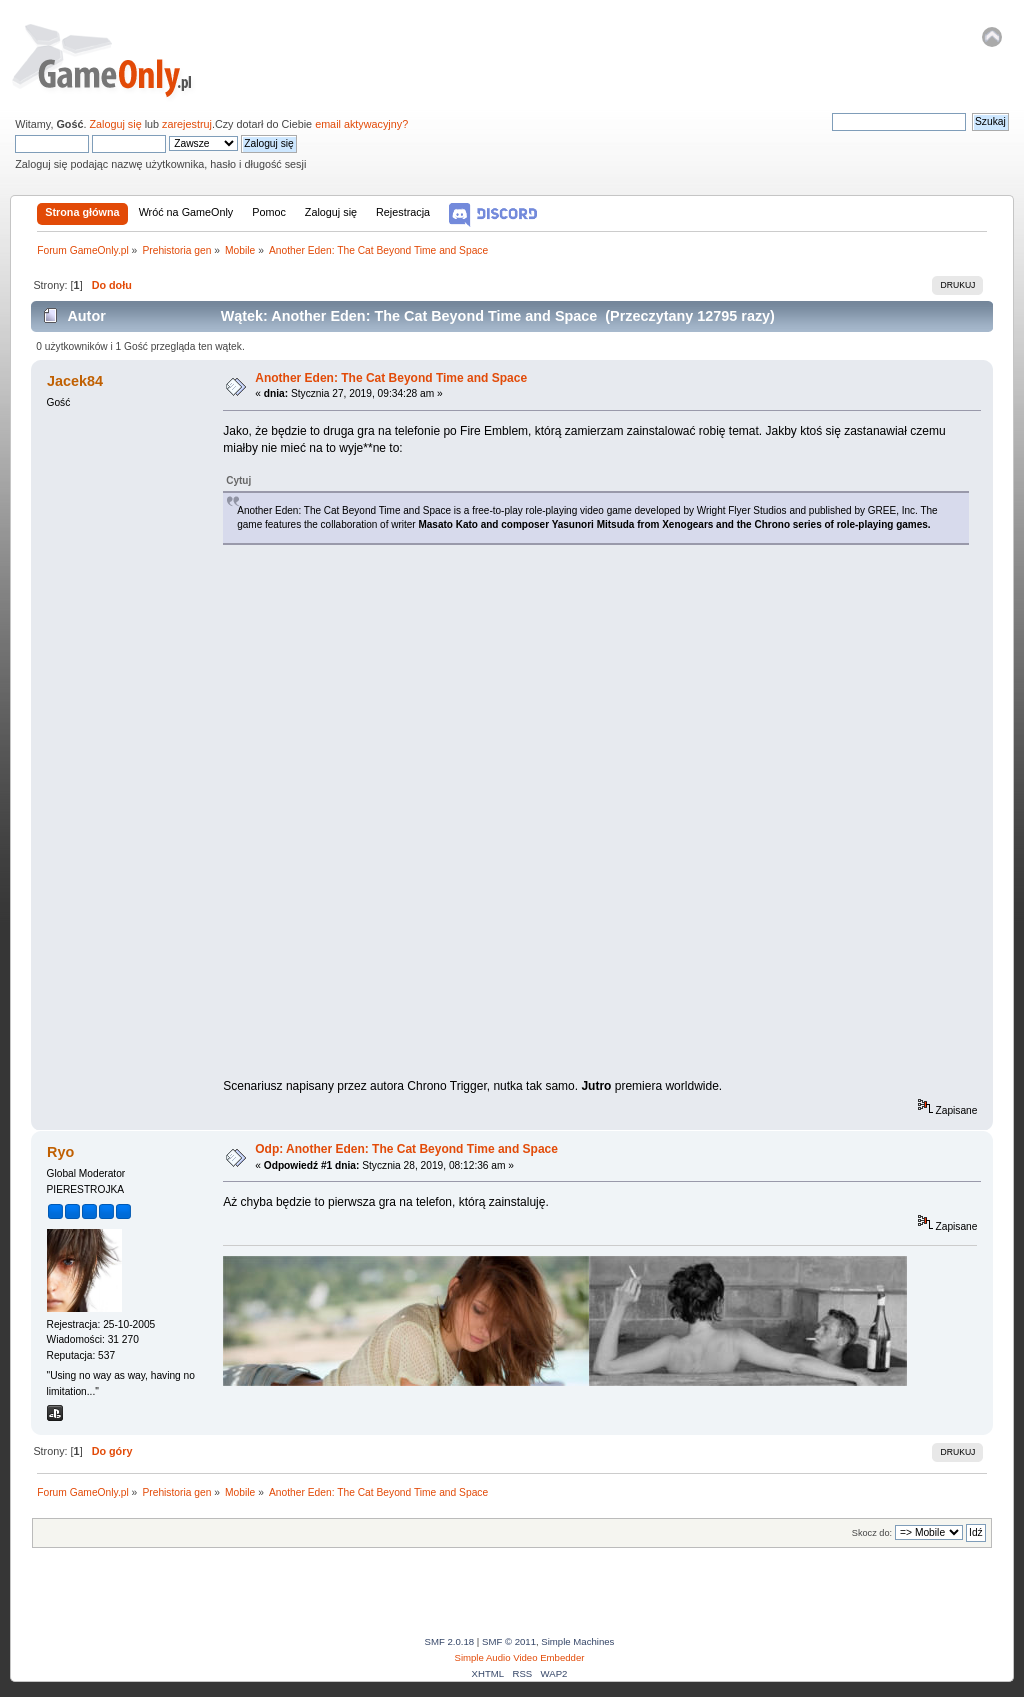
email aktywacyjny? (361, 124)
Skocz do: (872, 1533)
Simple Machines (577, 1641)
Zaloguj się (115, 124)
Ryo (60, 1152)
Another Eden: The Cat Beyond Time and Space (391, 378)
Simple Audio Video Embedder (520, 1657)
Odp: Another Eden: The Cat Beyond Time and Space (406, 1149)
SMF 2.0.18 (450, 1641)
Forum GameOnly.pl (115, 60)
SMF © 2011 (509, 1641)
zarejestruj (187, 124)
